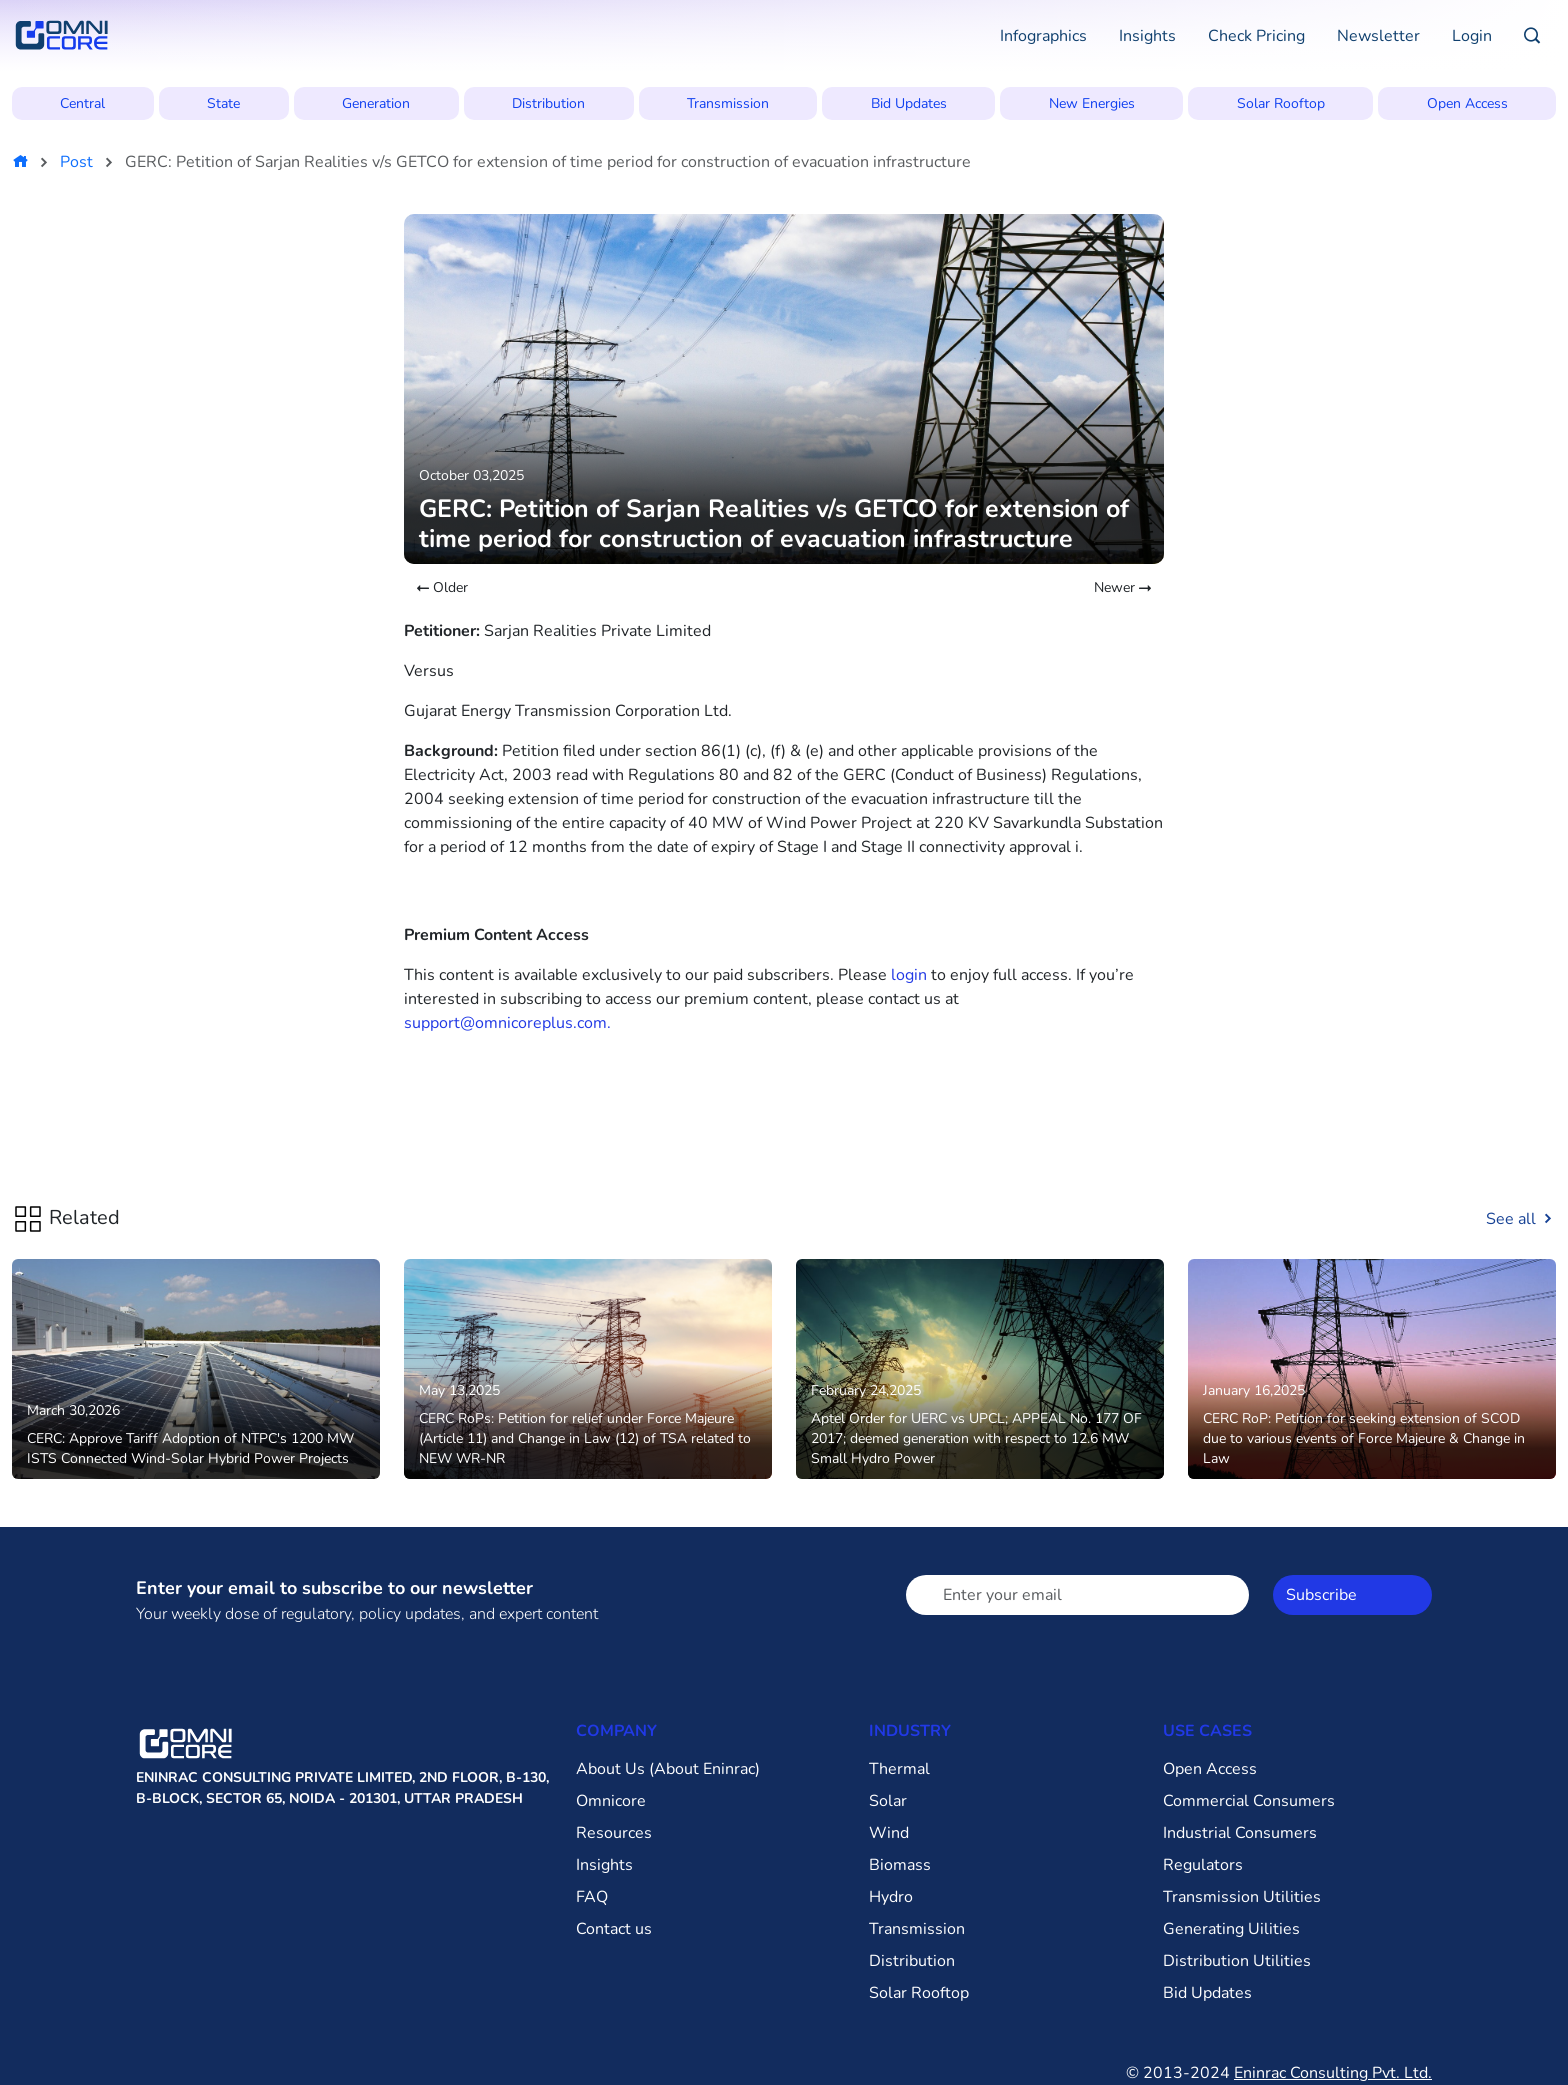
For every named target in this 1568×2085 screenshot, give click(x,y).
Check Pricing (1256, 36)
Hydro (891, 1897)
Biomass (900, 1865)
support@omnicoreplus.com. (507, 1023)
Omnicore (611, 1801)
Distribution (548, 103)
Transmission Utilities (1242, 1897)
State (223, 103)
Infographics (1043, 36)
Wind (889, 1833)
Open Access (1467, 103)
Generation (376, 103)
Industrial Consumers (1240, 1833)
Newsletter (1378, 36)
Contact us (614, 1929)
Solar (888, 1801)
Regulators (1203, 1865)
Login (1472, 36)
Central (82, 103)
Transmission (728, 103)
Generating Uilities (1231, 1929)
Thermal (899, 1769)
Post (76, 162)
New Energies (1092, 103)
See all (1521, 1219)
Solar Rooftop (1281, 103)
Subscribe (1321, 1595)
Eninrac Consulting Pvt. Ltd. (1333, 2073)
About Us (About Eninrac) (668, 1769)
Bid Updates (909, 103)
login (909, 975)
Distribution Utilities (1237, 1961)
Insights (1147, 36)
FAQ (592, 1897)
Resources (614, 1833)
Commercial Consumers (1249, 1801)
